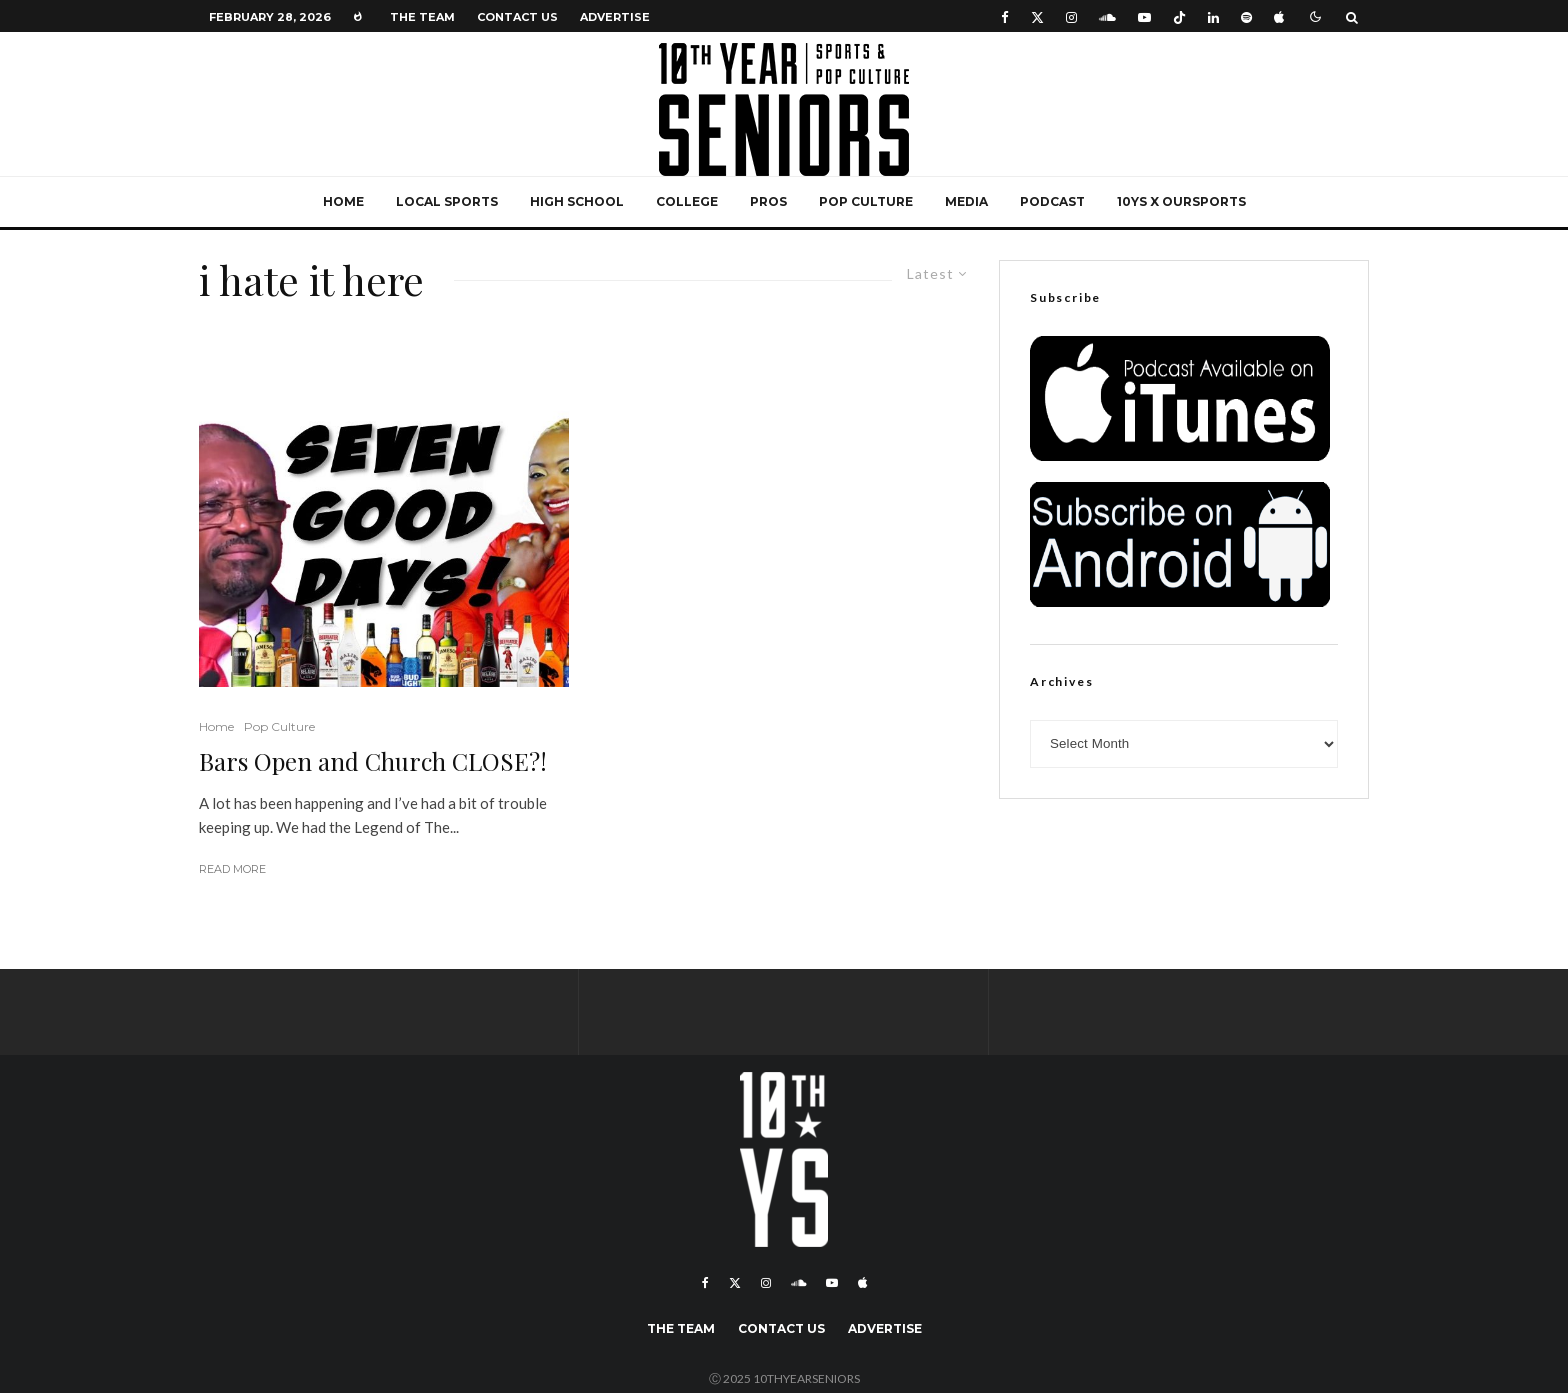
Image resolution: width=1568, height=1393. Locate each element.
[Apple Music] (1279, 16)
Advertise (615, 17)
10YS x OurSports (1181, 201)
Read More (232, 869)
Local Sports (447, 201)
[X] (1037, 16)
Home (343, 201)
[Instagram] (1071, 16)
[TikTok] (1179, 16)
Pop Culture (866, 201)
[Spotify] (1246, 16)
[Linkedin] (1213, 16)
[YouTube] (1144, 16)
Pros (768, 201)
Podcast (1052, 201)
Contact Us (517, 17)
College (687, 201)
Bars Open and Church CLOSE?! (373, 761)
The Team (422, 17)
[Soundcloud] (1107, 16)
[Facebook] (1005, 16)
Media (966, 201)
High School (577, 201)
